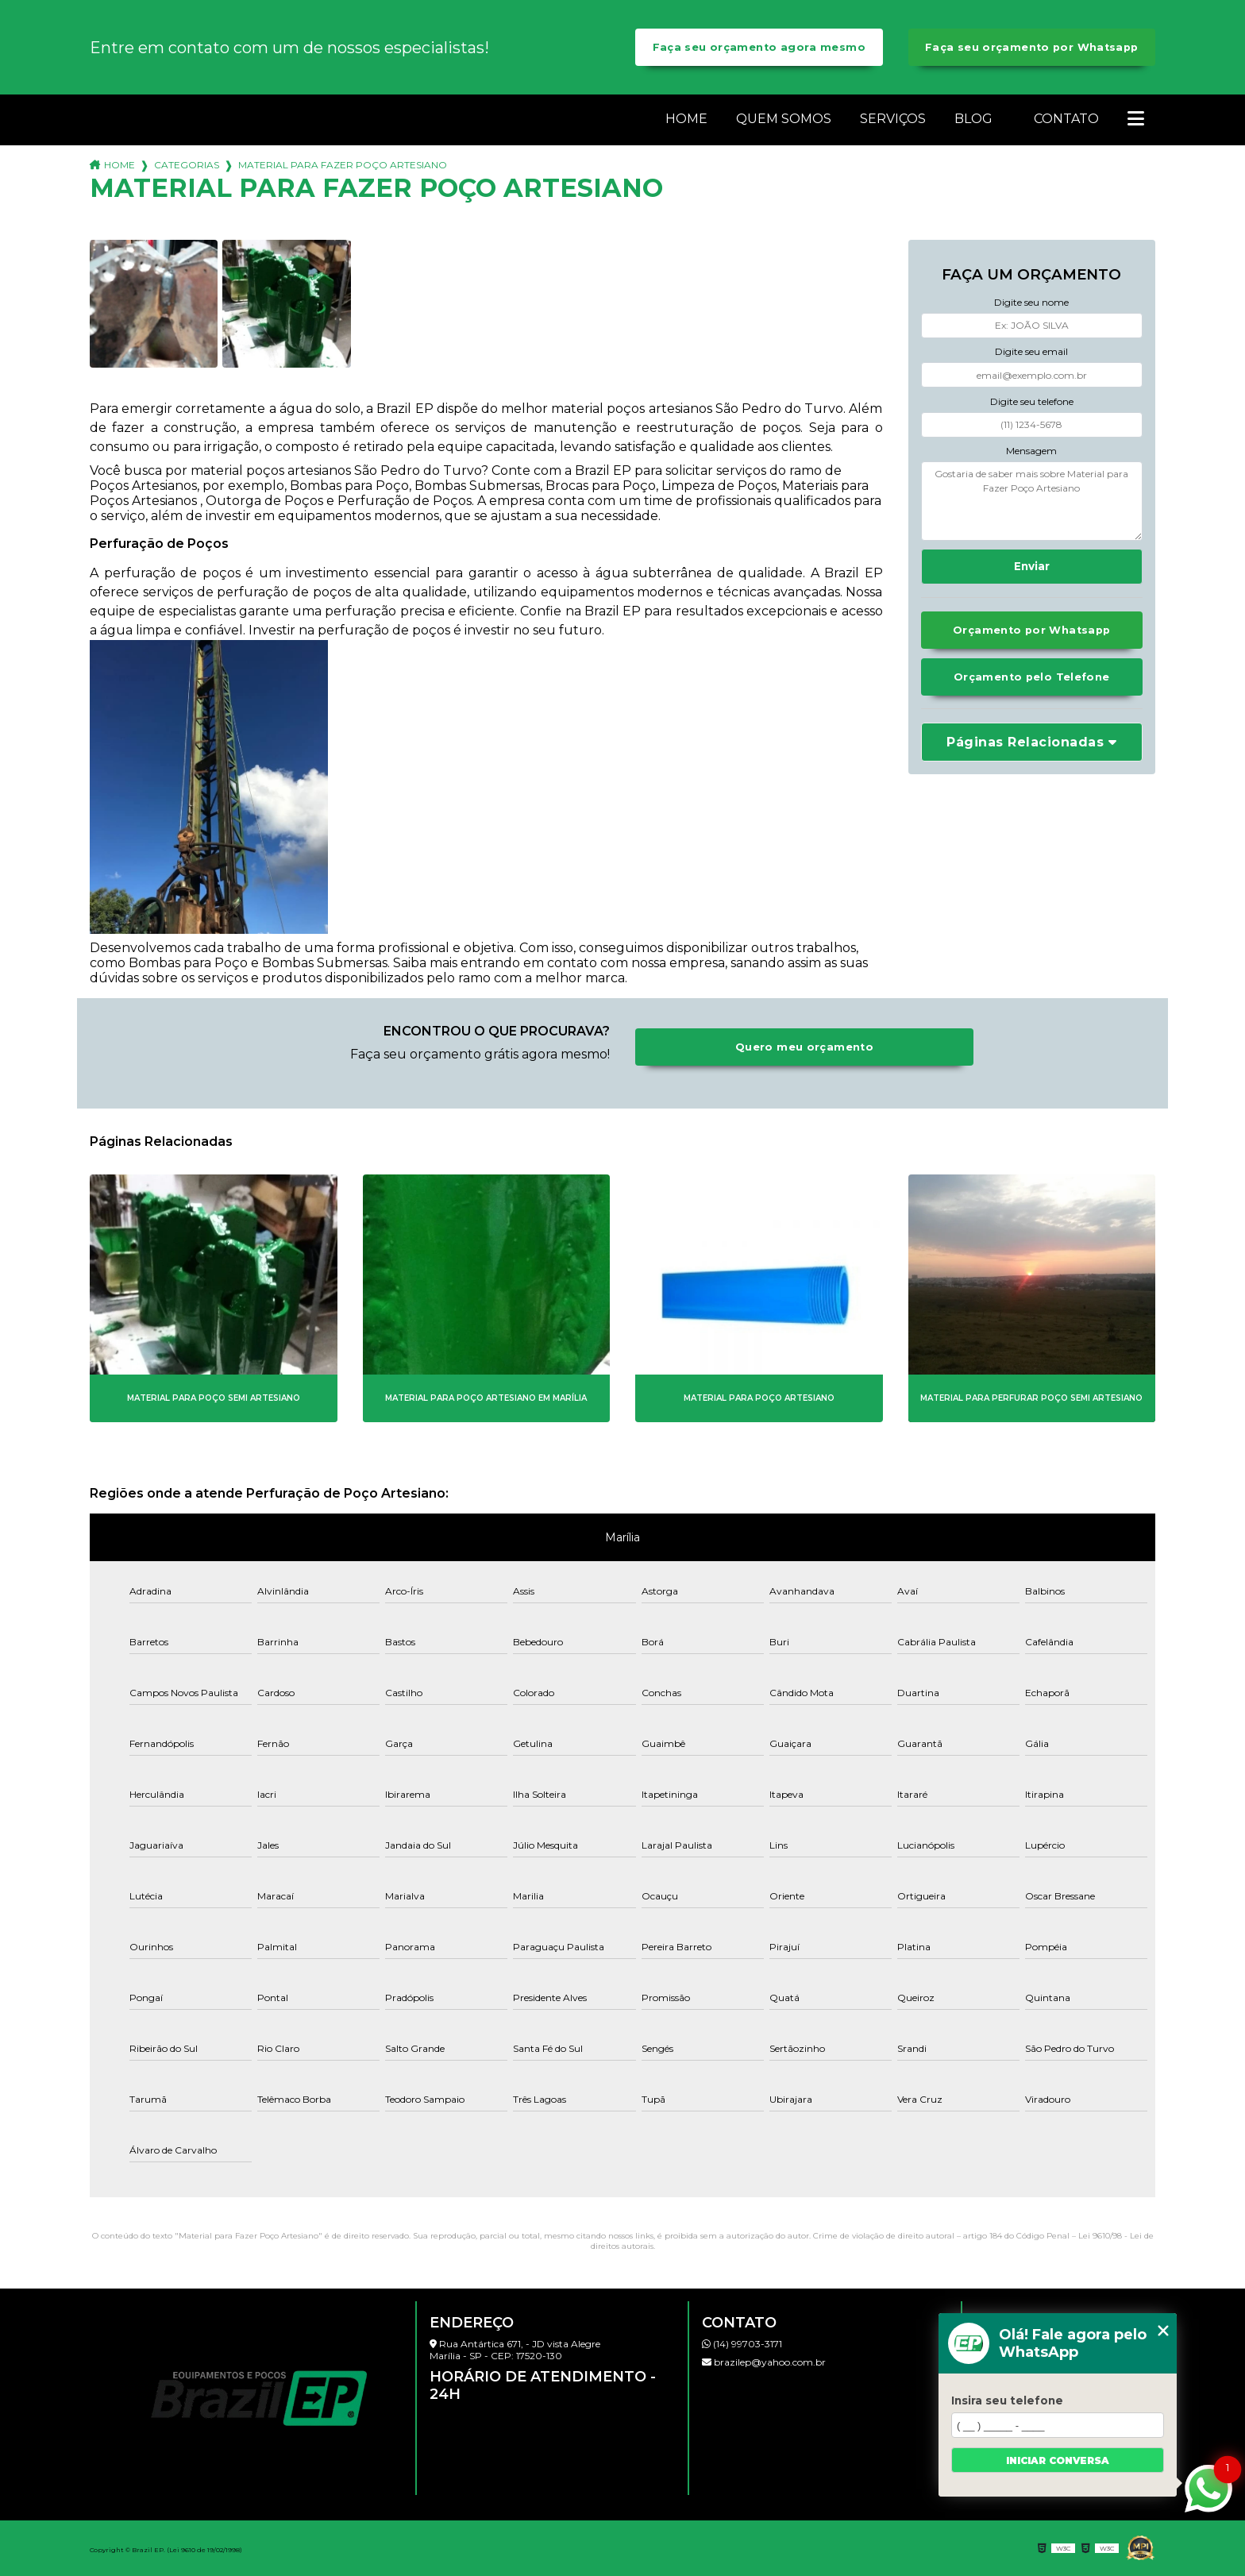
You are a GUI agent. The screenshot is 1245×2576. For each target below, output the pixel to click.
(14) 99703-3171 (742, 2344)
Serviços (893, 118)
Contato (1066, 118)
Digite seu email (1031, 351)
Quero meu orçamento (804, 1047)
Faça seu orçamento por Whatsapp (1032, 47)
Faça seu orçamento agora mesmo (759, 47)
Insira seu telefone (1007, 2400)
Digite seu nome (1031, 302)
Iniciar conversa (1057, 2460)
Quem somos (783, 118)
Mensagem (1031, 451)
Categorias (186, 165)
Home (686, 118)
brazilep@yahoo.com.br (764, 2362)
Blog (973, 118)
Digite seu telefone (1031, 401)
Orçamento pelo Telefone (1032, 677)
